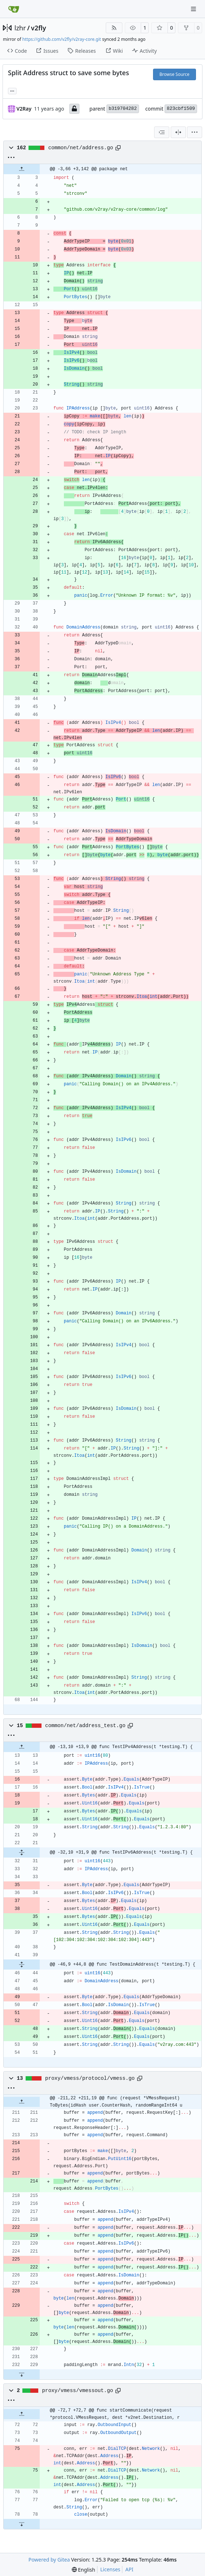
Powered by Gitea (49, 2559)
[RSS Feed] (114, 27)
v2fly (38, 27)
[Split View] (178, 132)
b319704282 (123, 108)
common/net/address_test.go (85, 1726)
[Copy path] (118, 148)
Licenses (110, 2569)
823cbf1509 (181, 108)
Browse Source (174, 74)
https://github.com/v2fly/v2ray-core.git (61, 39)
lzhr (20, 27)
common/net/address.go (80, 148)
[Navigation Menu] (194, 9)
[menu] (194, 132)
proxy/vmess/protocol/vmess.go (90, 2078)
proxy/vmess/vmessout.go (77, 2390)
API (129, 2569)
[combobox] (161, 132)
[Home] (14, 9)
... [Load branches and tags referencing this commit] (12, 90)
